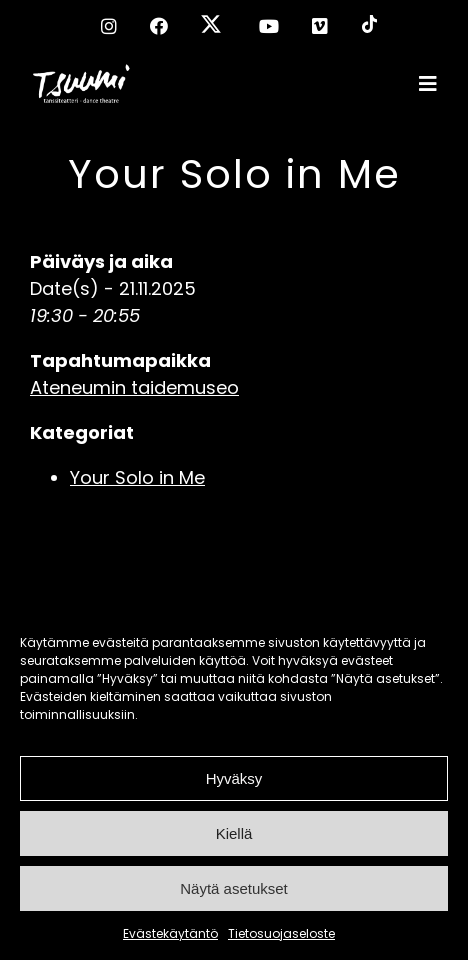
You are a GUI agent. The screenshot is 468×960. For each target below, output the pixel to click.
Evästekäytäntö (170, 933)
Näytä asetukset (234, 888)
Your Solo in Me (234, 174)
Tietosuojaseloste (281, 933)
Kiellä (234, 833)
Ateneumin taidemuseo (134, 387)
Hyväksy (234, 778)
